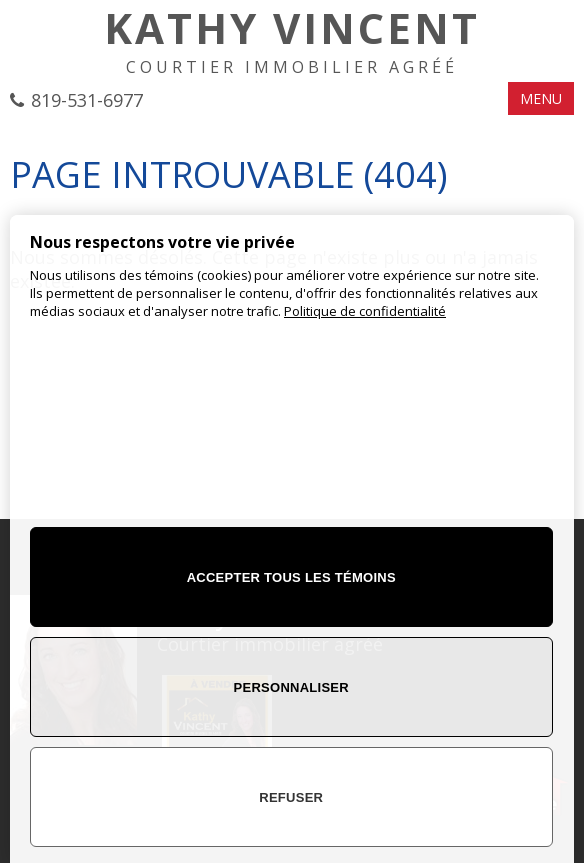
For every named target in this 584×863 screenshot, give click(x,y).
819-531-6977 (87, 100)
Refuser (291, 797)
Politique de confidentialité (365, 311)
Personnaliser (291, 687)
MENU (541, 98)
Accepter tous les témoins (291, 577)
